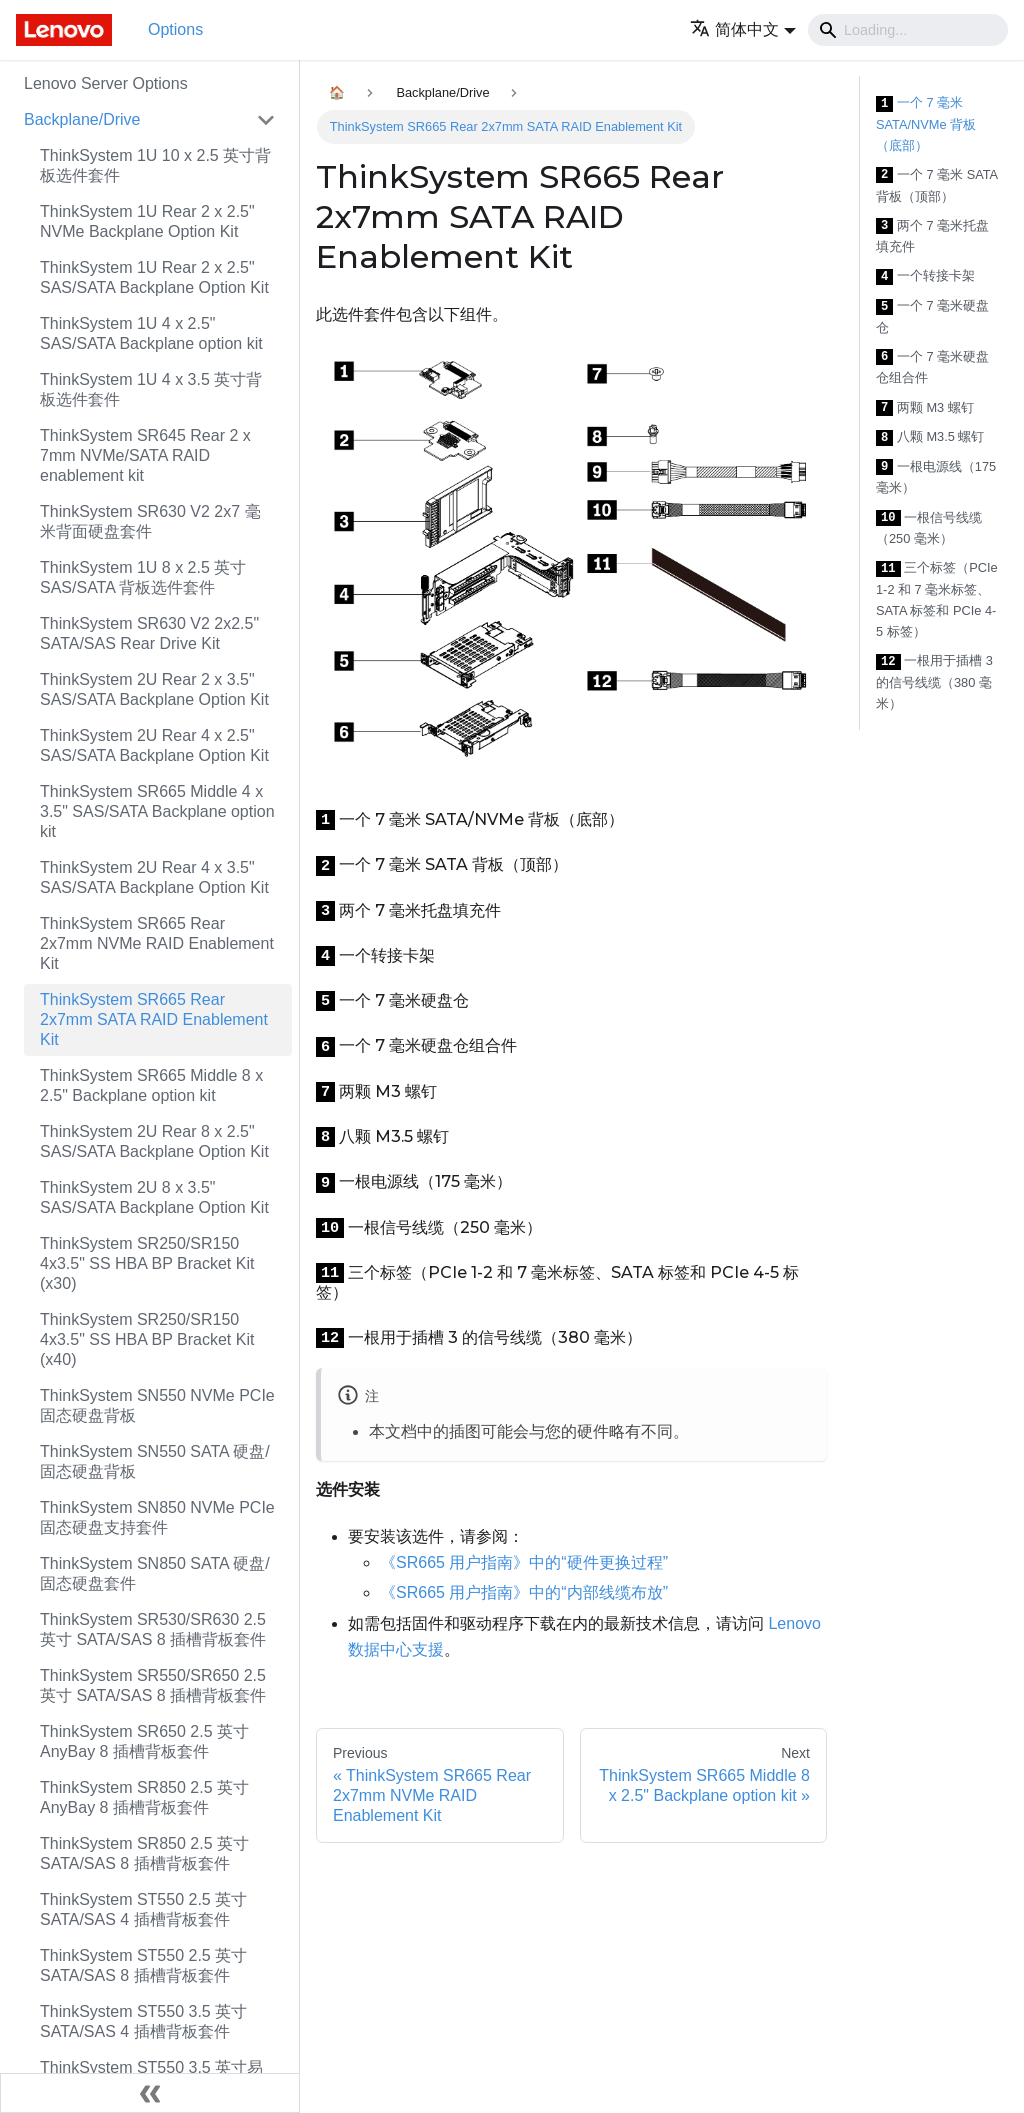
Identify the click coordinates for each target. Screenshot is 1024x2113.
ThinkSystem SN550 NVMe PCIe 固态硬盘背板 (157, 1405)
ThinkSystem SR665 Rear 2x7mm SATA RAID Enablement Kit (154, 1019)
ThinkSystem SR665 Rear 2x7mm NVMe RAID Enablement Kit (157, 943)
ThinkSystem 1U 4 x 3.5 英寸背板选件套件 (151, 389)
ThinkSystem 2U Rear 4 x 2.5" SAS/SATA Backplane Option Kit (154, 745)
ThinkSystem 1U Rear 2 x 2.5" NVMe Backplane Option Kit (147, 221)
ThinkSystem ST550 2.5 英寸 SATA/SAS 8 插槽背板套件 (143, 1965)
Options (175, 29)
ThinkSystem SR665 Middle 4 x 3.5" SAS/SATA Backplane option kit (157, 811)
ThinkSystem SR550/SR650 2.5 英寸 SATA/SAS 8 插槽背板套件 (153, 1685)
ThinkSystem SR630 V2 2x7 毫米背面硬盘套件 (150, 521)
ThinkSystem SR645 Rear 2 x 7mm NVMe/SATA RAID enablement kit (145, 455)
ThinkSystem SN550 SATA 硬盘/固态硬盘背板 (155, 1461)
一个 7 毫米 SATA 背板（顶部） (936, 185)
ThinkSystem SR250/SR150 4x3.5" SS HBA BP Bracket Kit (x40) (147, 1339)
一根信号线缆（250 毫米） (929, 528)
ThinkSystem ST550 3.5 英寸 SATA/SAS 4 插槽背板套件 (143, 2021)
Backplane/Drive (82, 119)
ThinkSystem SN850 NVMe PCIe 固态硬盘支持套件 (157, 1517)
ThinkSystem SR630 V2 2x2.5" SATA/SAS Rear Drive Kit (149, 633)
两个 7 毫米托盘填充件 (932, 236)
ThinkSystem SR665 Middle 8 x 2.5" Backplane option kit (151, 1085)
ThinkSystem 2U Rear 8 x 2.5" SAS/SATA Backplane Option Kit (154, 1141)
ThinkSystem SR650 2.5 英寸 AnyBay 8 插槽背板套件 (144, 1741)
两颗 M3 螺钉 (925, 408)
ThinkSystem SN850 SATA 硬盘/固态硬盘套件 (155, 1573)
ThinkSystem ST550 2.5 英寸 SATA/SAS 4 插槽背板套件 (143, 1909)
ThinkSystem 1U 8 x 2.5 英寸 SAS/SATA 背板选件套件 (143, 577)
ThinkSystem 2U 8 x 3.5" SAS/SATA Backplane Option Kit (154, 1197)
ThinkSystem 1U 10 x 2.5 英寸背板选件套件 (155, 165)
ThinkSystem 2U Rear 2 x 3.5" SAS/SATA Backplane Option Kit (154, 689)
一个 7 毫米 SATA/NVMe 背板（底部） (926, 124)
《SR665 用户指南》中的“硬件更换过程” (524, 1562)
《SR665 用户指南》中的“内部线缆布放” (524, 1592)
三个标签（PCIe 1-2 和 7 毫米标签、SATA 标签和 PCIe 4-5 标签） (937, 599)
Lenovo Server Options (106, 83)
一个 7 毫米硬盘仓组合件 (932, 367)
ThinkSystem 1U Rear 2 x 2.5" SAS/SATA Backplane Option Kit (154, 277)
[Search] (908, 30)
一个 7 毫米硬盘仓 (932, 316)
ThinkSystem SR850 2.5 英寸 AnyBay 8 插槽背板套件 (144, 1797)
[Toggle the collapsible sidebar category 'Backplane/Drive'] (266, 120)
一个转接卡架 (925, 276)
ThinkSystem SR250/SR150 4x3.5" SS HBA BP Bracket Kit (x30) (147, 1263)
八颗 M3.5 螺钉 (930, 437)
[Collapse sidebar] (150, 2093)
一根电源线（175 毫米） (936, 477)
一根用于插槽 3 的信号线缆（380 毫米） (934, 682)
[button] (743, 29)
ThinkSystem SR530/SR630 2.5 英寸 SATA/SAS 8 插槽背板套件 (153, 1629)
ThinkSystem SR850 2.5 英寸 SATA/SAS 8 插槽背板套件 (144, 1853)
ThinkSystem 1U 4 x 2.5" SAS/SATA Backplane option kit (151, 333)
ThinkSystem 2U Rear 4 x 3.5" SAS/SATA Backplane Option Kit (154, 877)
